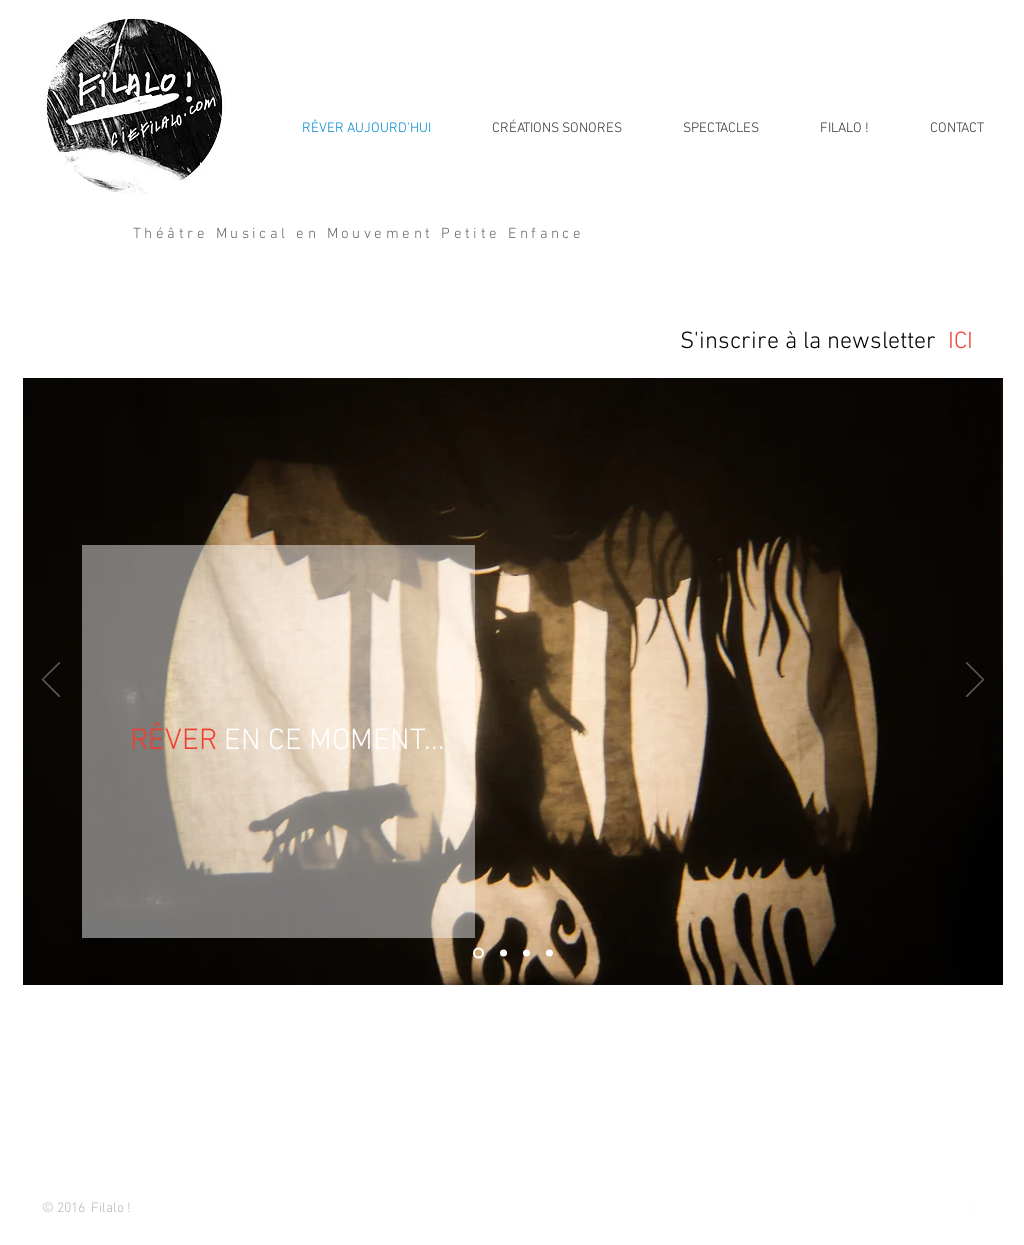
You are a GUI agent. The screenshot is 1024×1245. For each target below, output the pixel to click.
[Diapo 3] (526, 953)
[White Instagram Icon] (943, 1210)
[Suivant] (975, 681)
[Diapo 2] (503, 953)
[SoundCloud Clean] (971, 1210)
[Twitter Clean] (887, 1210)
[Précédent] (51, 681)
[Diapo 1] (478, 953)
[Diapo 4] (549, 953)
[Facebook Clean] (915, 1210)
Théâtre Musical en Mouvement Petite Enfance (358, 234)
